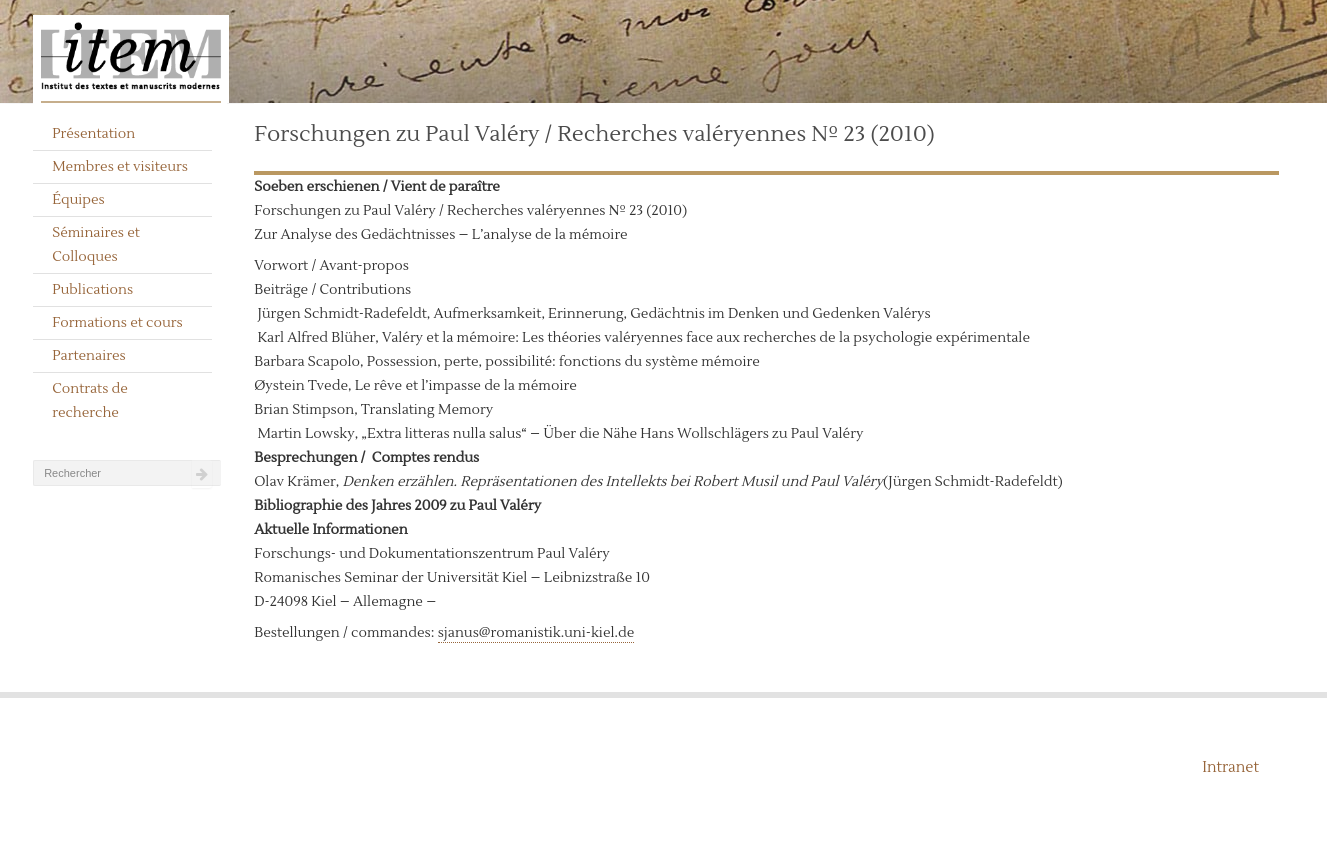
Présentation (93, 134)
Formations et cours (117, 323)
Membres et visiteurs (120, 167)
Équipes (78, 200)
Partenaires (89, 356)
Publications (92, 290)
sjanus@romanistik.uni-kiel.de (536, 633)
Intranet (1230, 767)
